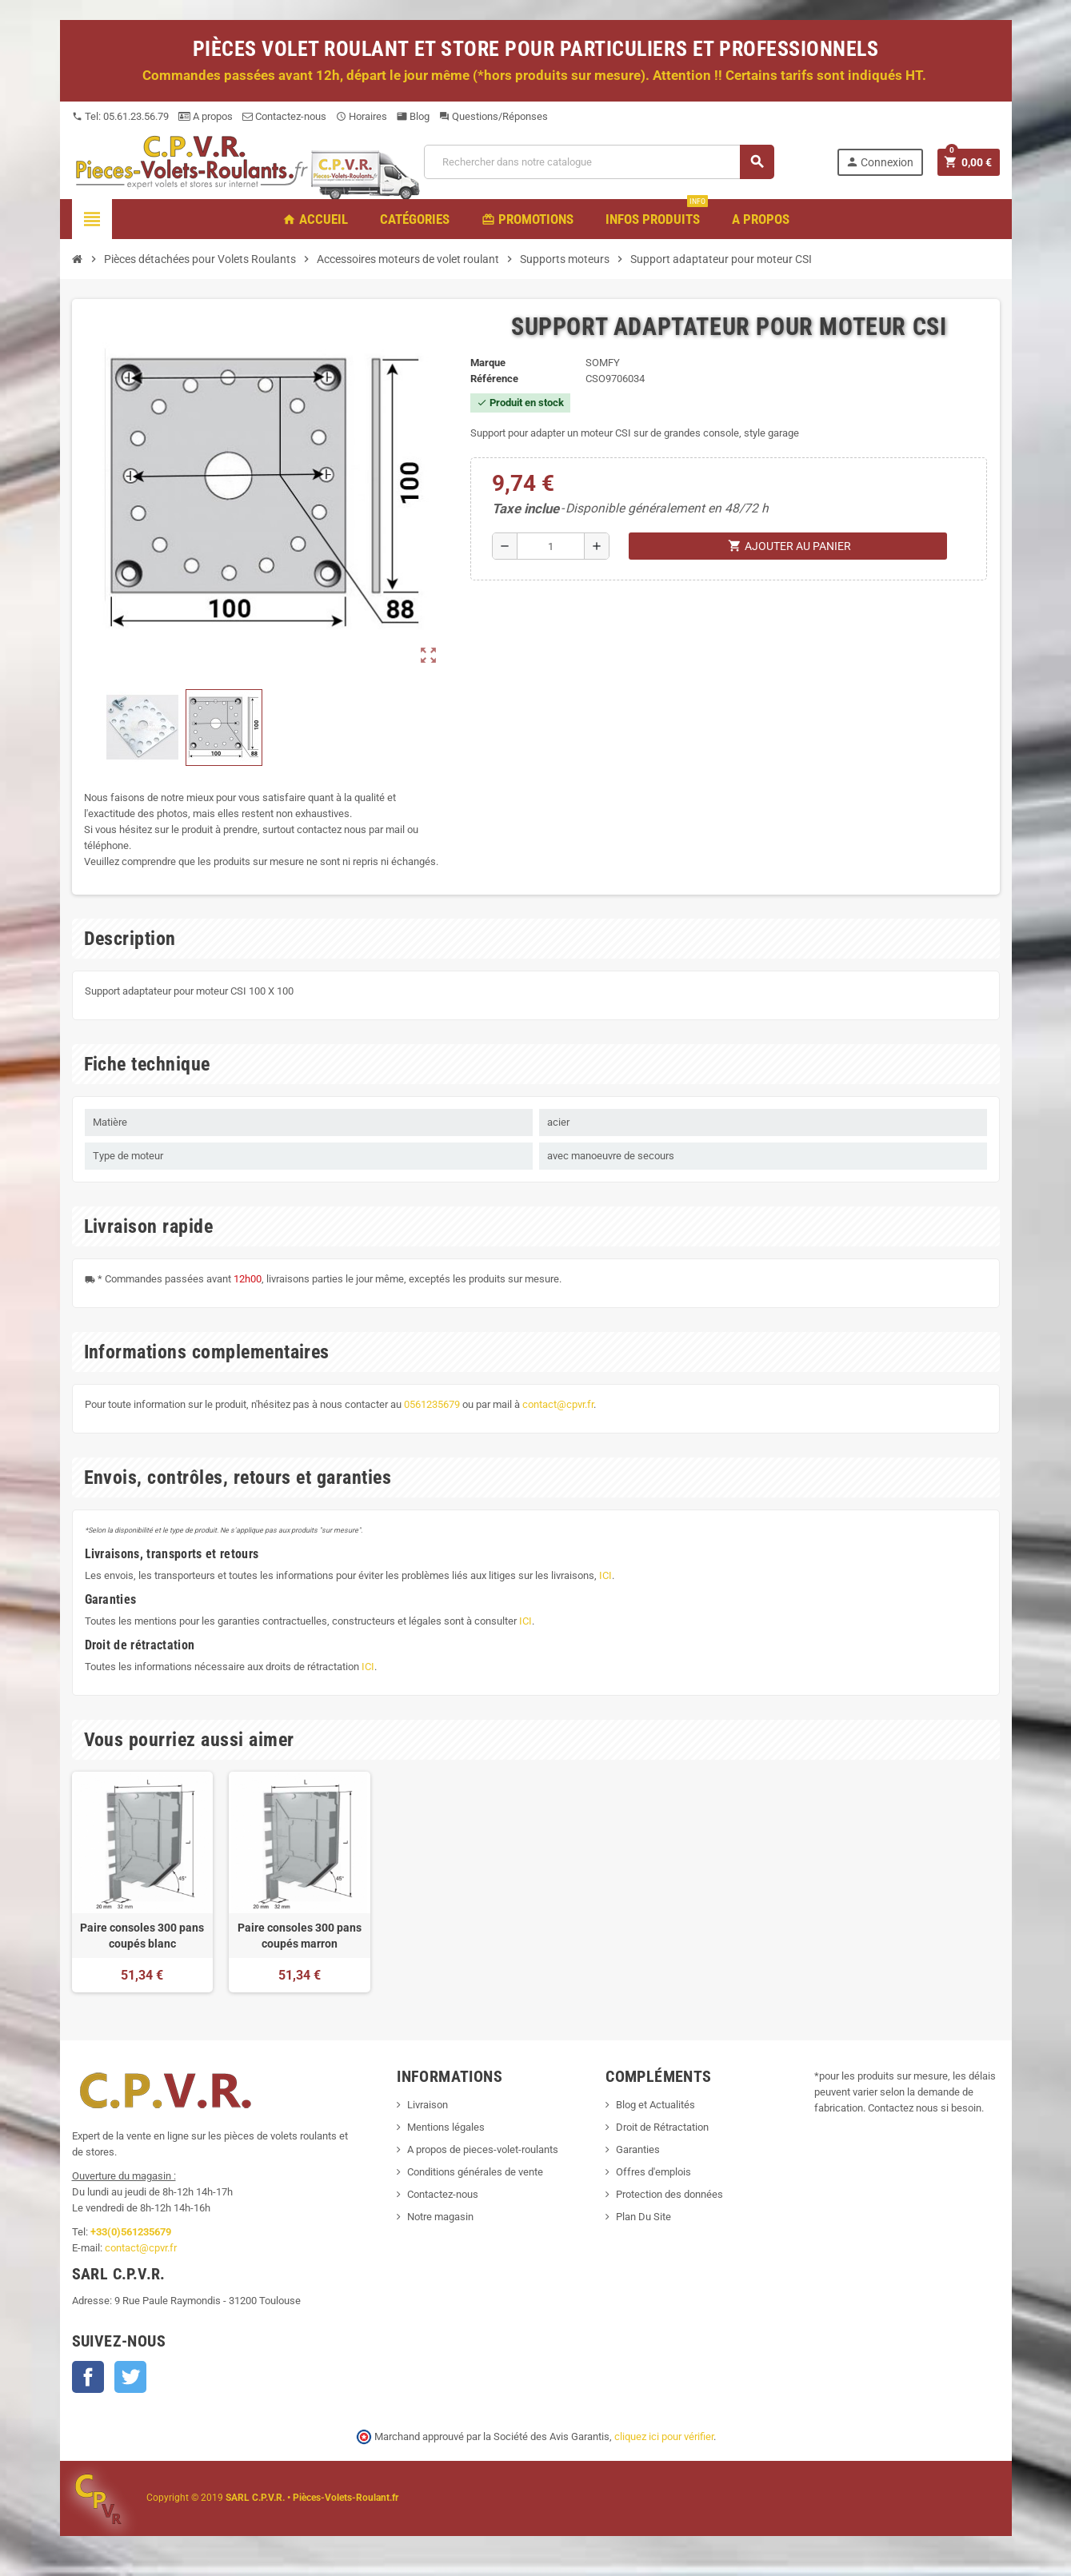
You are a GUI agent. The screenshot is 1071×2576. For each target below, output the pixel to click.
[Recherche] (598, 162)
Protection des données (669, 2194)
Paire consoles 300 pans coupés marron (300, 1935)
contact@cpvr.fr (557, 1404)
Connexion (879, 162)
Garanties (638, 2149)
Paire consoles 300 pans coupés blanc (142, 1935)
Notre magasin (440, 2217)
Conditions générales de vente (475, 2172)
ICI (605, 1575)
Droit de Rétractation (662, 2127)
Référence (494, 379)
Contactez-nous (284, 116)
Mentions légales (446, 2127)
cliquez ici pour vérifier (663, 2436)
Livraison (427, 2105)
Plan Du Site (643, 2217)
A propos (205, 116)
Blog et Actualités (655, 2105)
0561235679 (432, 1404)
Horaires (361, 116)
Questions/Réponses (493, 116)
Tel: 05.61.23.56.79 (120, 116)
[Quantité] (551, 546)
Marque (488, 363)
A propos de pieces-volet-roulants (482, 2149)
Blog (413, 116)
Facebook (88, 2377)
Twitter (130, 2377)
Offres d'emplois (653, 2172)
